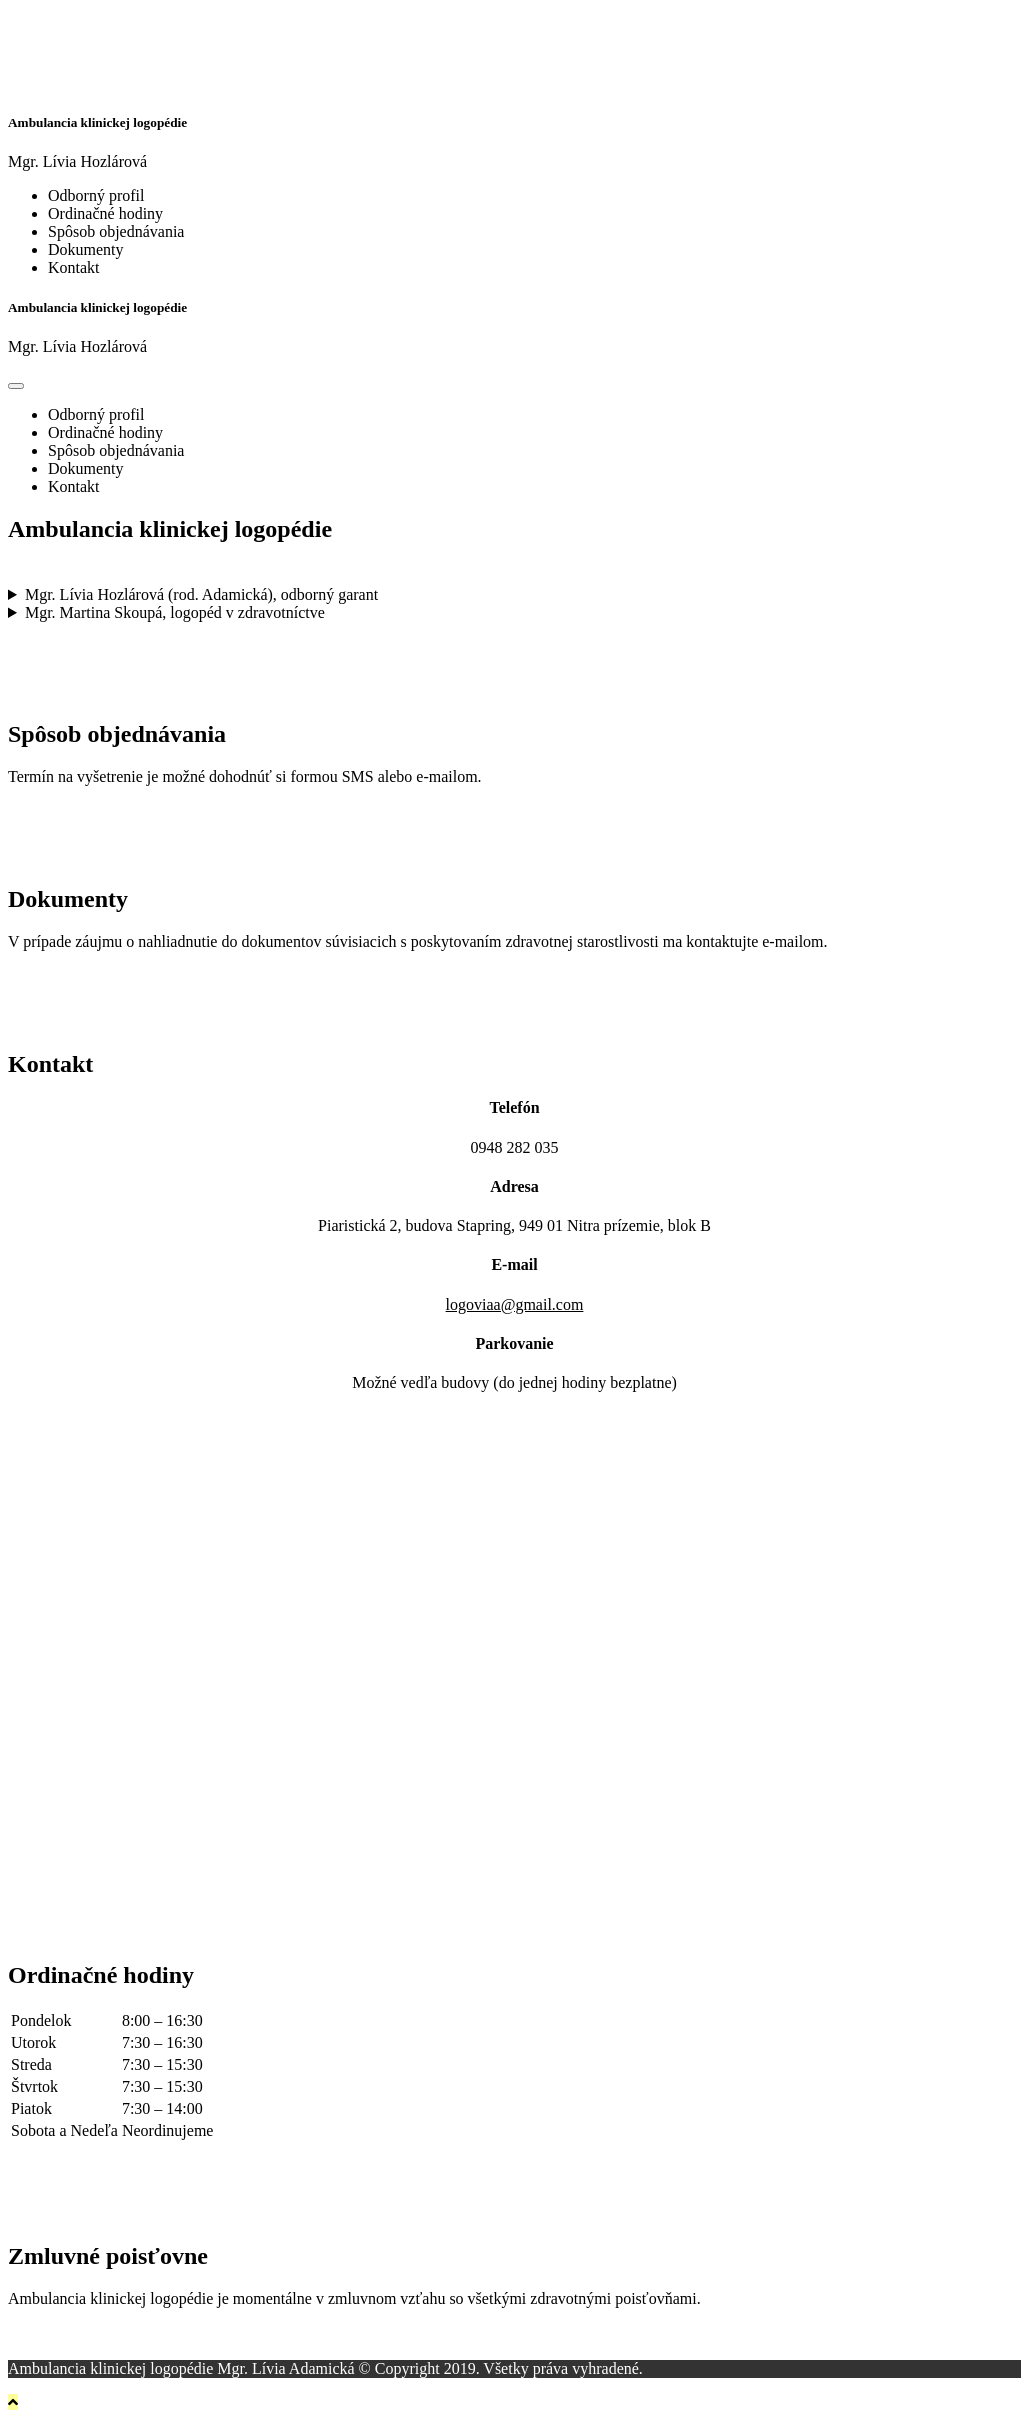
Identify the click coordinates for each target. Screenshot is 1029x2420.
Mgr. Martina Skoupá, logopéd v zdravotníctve (175, 612)
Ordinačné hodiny (105, 213)
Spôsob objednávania (116, 231)
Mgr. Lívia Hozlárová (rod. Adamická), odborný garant (201, 594)
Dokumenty (86, 249)
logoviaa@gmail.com (515, 1304)
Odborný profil (96, 195)
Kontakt (74, 267)
